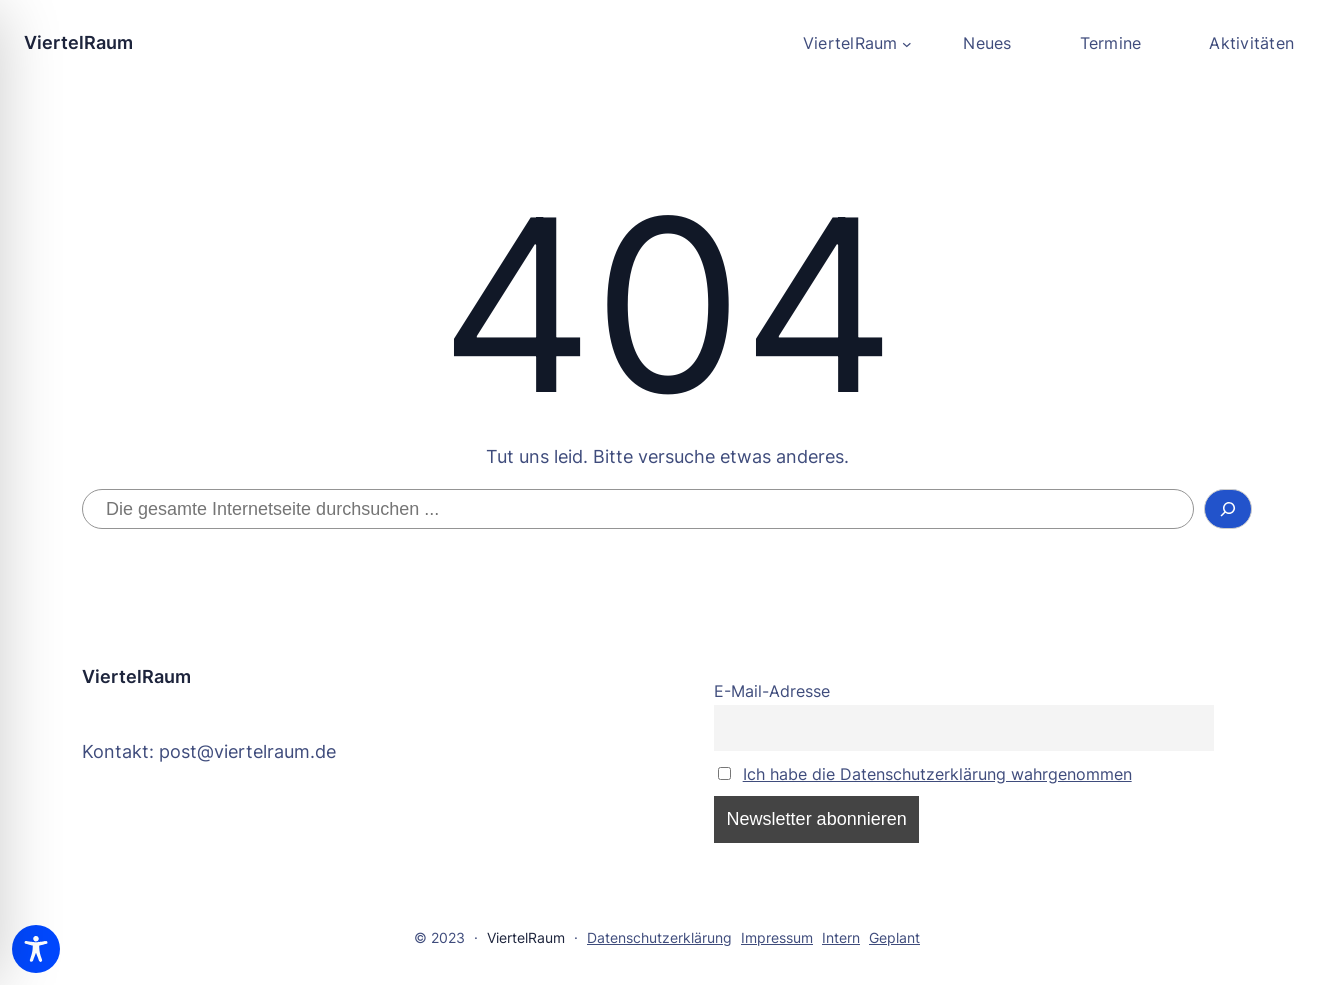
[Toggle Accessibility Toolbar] (36, 949)
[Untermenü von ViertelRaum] (857, 44)
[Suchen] (1228, 509)
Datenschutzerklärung (659, 937)
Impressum (777, 937)
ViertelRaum (78, 42)
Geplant (894, 937)
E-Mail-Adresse (772, 691)
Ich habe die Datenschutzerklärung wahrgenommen (937, 774)
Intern (841, 937)
